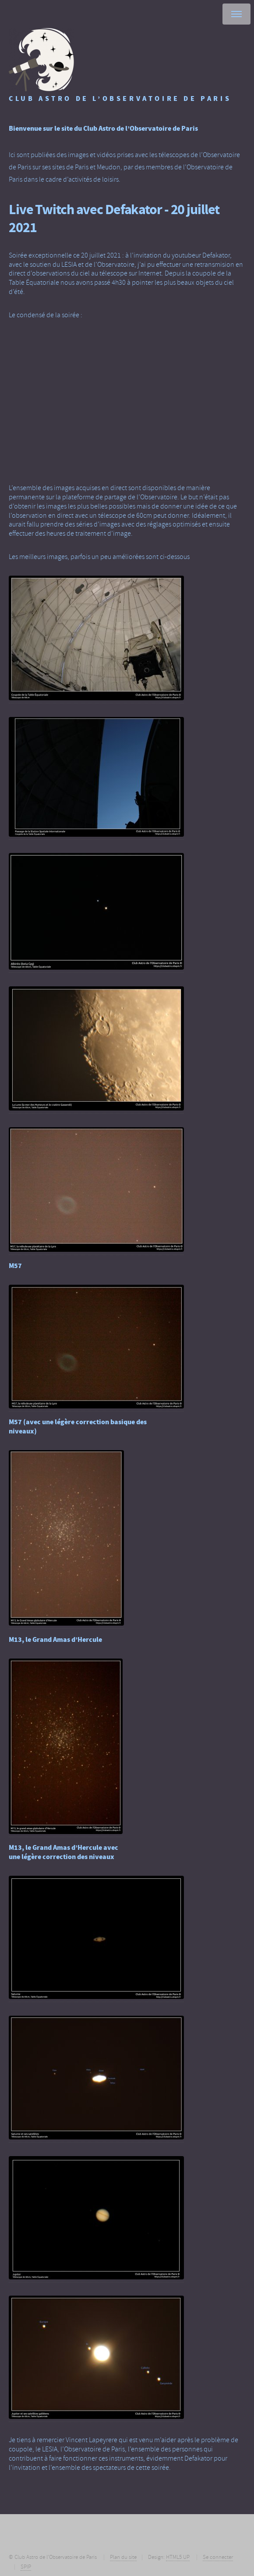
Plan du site (123, 2557)
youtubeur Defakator (201, 255)
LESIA (69, 264)
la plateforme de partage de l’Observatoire (116, 497)
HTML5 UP (178, 2557)
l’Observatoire (114, 264)
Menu (236, 14)
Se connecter (218, 2557)
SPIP (26, 2566)
